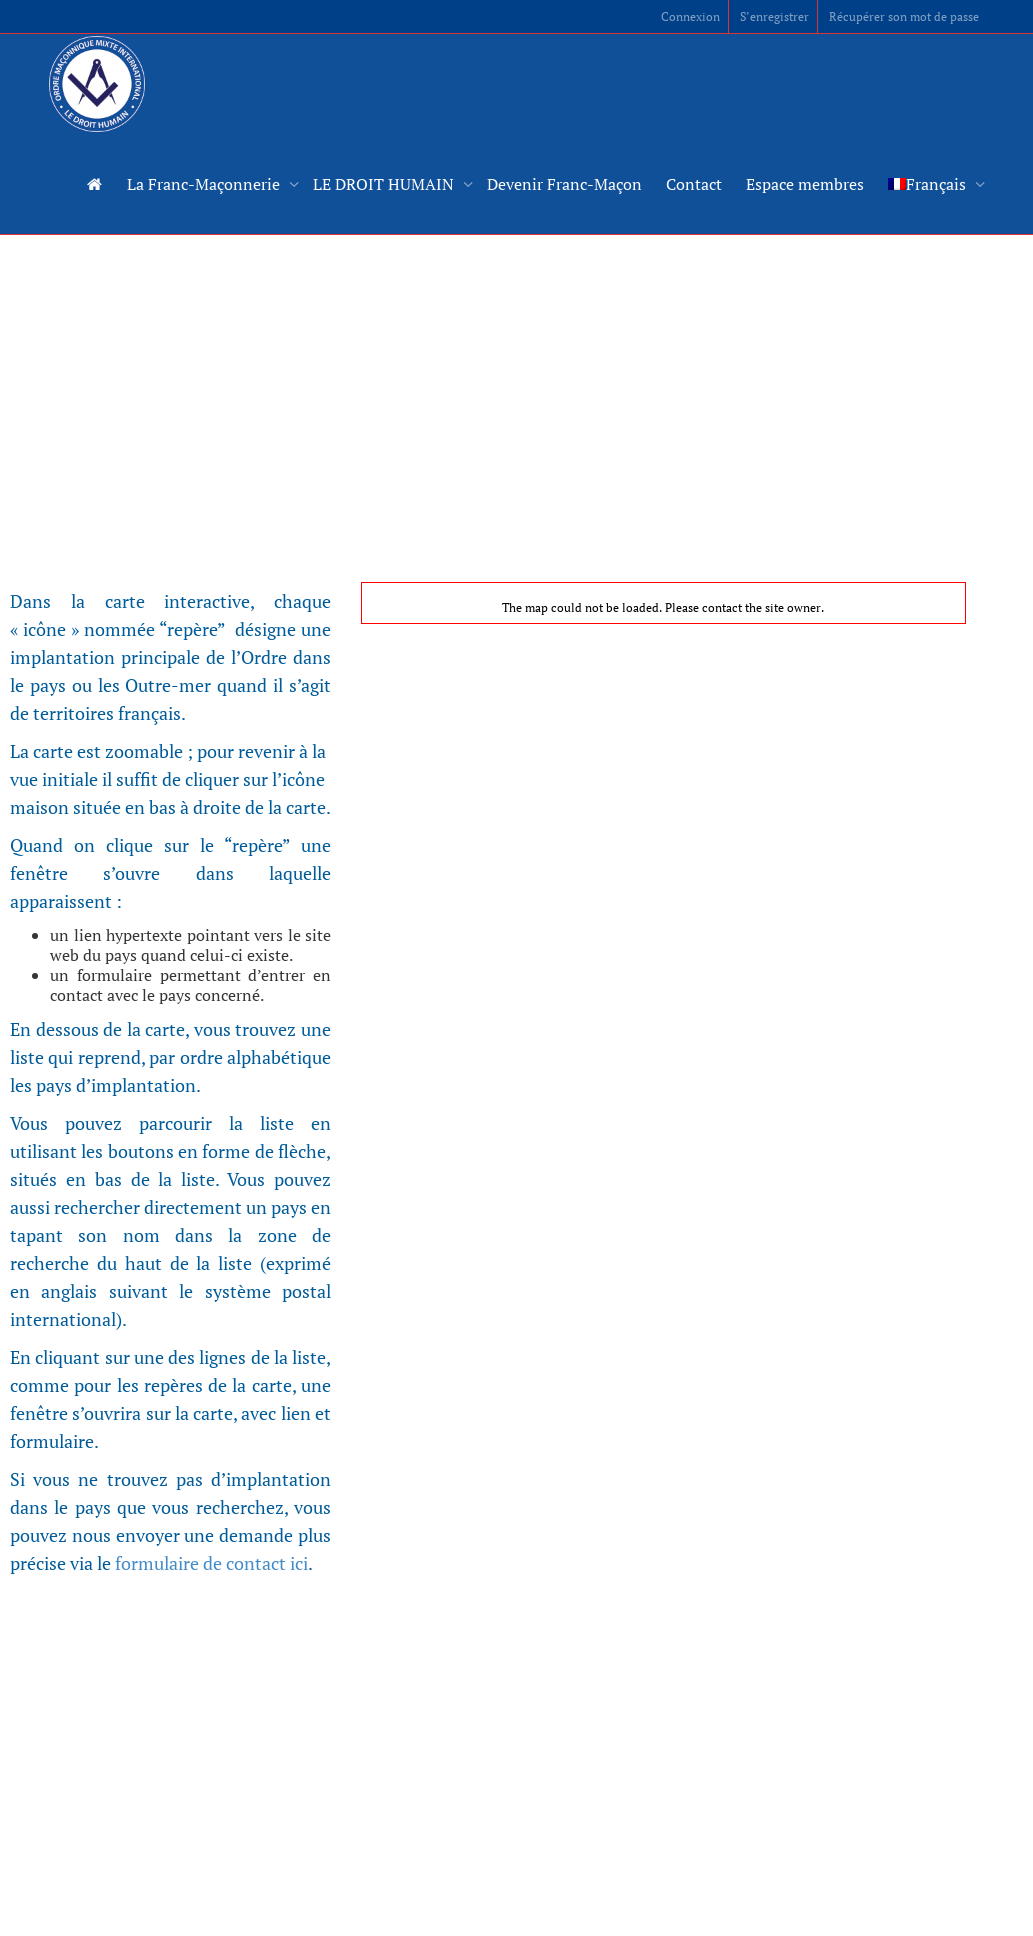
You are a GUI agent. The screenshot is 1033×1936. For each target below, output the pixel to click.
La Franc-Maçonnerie (205, 184)
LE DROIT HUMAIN (385, 184)
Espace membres (805, 184)
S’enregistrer (774, 16)
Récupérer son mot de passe (904, 16)
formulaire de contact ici (211, 1563)
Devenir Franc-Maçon (564, 184)
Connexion (690, 16)
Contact (694, 184)
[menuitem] (931, 184)
